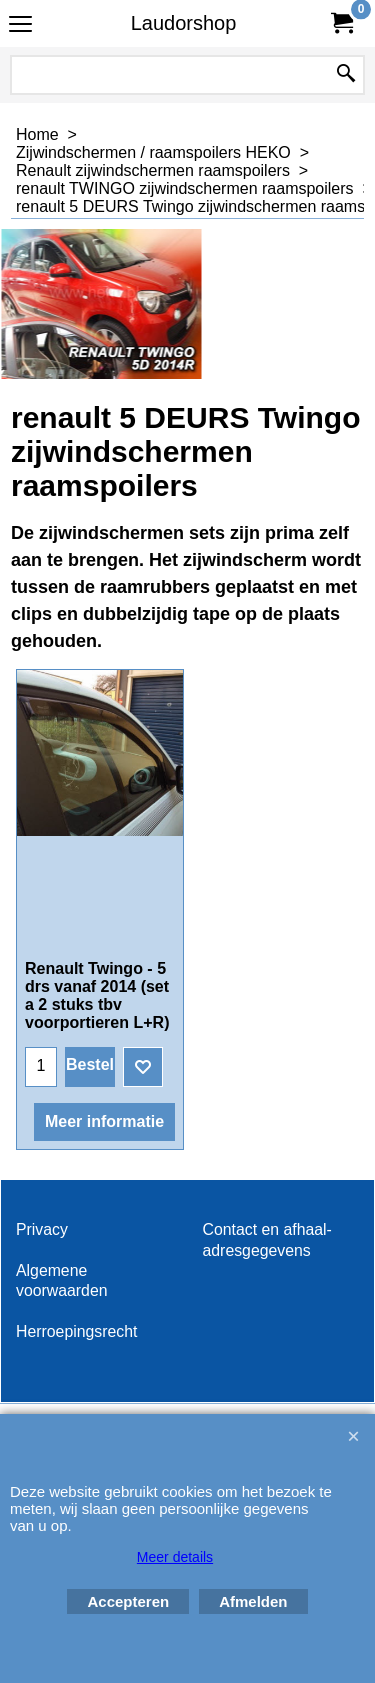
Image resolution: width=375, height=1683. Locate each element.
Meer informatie (104, 1121)
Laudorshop (184, 23)
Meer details (175, 1557)
